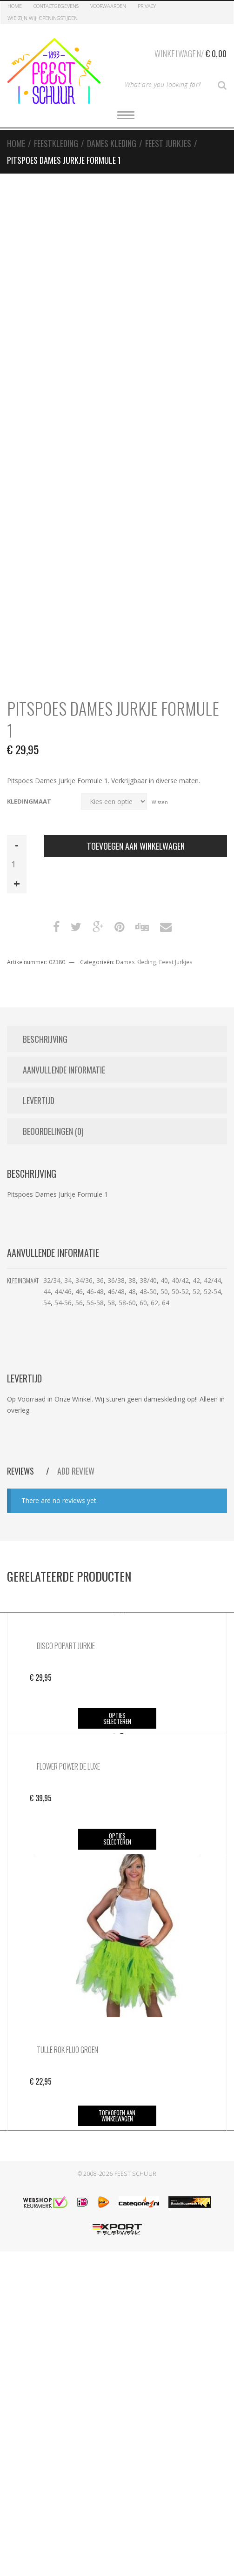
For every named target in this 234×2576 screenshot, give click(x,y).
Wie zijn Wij (21, 17)
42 (196, 1280)
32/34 (51, 1280)
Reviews (21, 1471)
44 (47, 1291)
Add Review (75, 1471)
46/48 (116, 1291)
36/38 (116, 1280)
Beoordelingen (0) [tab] (53, 1131)
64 (165, 1302)
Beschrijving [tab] (45, 1039)
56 (79, 1302)
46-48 (95, 1291)
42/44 (212, 1280)
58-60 (127, 1302)
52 (196, 1291)
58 (111, 1302)
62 (154, 1302)
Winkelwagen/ (190, 52)
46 (79, 1291)
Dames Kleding (111, 143)
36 (100, 1280)
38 (132, 1280)
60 (143, 1302)
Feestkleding (56, 143)
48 (132, 1291)
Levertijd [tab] (38, 1100)
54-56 (63, 1302)
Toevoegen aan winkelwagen (136, 846)
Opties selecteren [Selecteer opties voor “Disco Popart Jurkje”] (117, 1718)
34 (68, 1280)
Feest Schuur (135, 2174)
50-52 (180, 1291)
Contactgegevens (56, 5)
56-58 (95, 1302)
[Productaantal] (17, 864)
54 (47, 1302)
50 (164, 1291)
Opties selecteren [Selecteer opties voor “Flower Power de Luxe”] (117, 1838)
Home (14, 5)
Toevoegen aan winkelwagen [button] (117, 2115)
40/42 (180, 1280)
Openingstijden (58, 17)
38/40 (148, 1280)
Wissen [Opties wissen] (160, 802)
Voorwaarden (108, 5)
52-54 (212, 1291)
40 (164, 1280)
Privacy (147, 5)
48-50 (148, 1291)
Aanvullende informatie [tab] (64, 1070)
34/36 (84, 1280)
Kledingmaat (29, 801)
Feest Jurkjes (168, 143)
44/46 (63, 1291)
